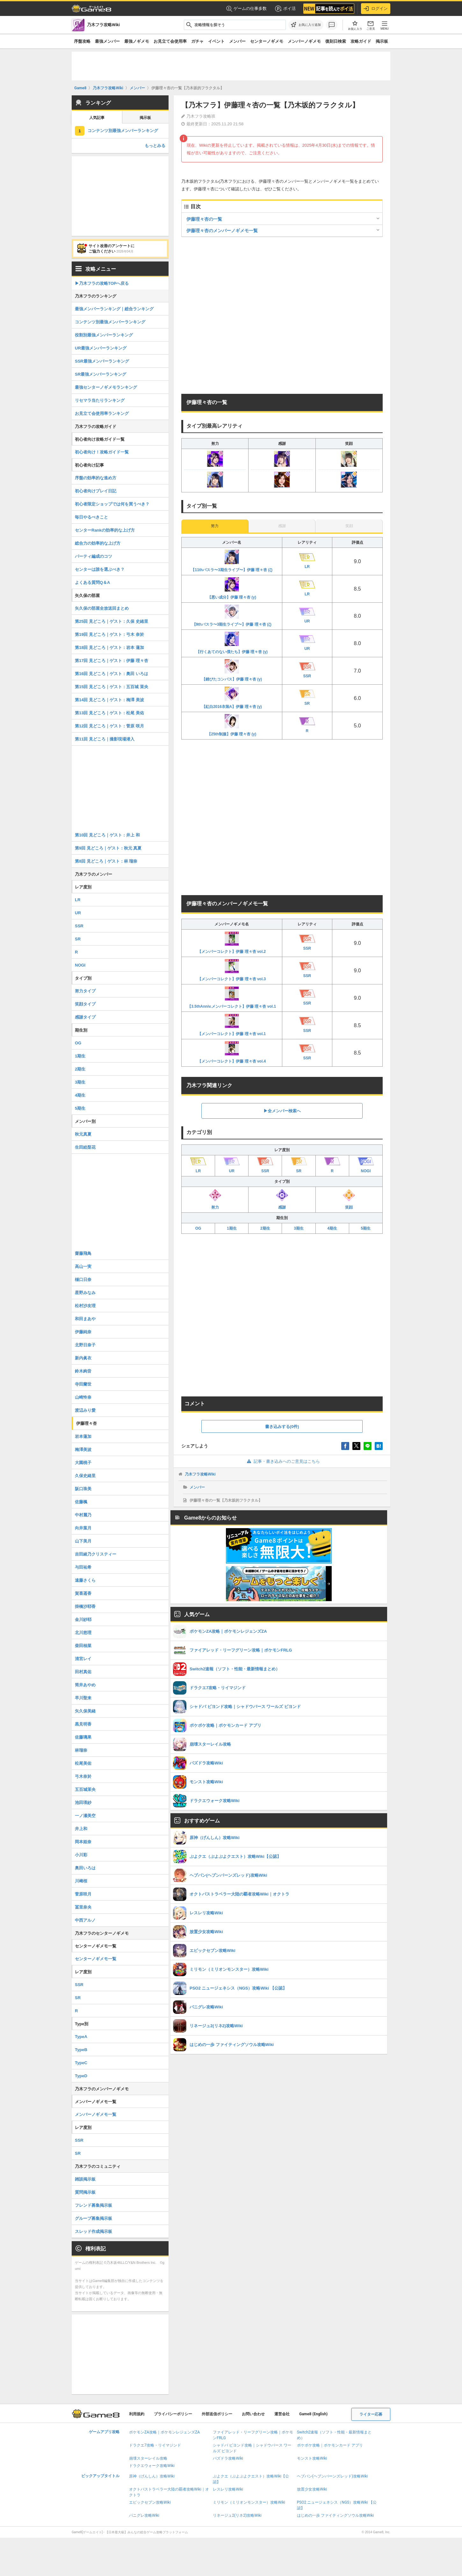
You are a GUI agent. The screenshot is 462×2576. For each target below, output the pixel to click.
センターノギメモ (266, 41)
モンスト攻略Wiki (312, 2458)
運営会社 (282, 2414)
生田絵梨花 (85, 1147)
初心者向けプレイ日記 (95, 491)
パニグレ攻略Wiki (144, 2515)
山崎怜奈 (83, 1397)
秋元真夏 (83, 1134)
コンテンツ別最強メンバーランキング (123, 130)
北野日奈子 (85, 1345)
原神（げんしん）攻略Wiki (152, 2476)
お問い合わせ (253, 2414)
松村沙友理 (85, 1305)
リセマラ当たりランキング (100, 400)
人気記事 (97, 117)
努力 (215, 1199)
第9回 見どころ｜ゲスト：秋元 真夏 (108, 848)
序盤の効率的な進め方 (95, 477)
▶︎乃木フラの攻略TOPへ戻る (102, 283)
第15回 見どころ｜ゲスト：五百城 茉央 (111, 686)
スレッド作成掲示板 (93, 2231)
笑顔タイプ (85, 1004)
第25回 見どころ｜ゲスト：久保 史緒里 (111, 621)
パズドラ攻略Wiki (228, 2458)
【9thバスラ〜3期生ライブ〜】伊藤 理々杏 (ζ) (231, 616)
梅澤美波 (83, 1449)
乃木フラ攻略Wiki (200, 1474)
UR (78, 912)
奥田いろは (85, 1868)
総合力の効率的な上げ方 (97, 543)
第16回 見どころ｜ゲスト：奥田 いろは (111, 673)
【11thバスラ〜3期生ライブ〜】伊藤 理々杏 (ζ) (231, 561)
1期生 (232, 1228)
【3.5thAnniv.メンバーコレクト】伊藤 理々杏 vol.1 (231, 997)
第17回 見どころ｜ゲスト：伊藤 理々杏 (111, 660)
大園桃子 (83, 1462)
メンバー (237, 41)
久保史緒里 (85, 1475)
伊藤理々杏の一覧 (204, 219)
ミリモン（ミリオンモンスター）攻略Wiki (249, 2502)
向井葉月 (83, 1528)
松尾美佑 (83, 1763)
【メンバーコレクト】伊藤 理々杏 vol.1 (232, 1025)
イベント (216, 41)
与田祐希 (83, 1567)
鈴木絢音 (83, 1371)
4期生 (332, 1228)
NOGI (80, 965)
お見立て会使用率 (170, 41)
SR (78, 939)
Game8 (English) (313, 2414)
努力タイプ (85, 991)
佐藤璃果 (83, 1737)
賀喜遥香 (83, 1593)
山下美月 (83, 1541)
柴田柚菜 (83, 1645)
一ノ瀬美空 (85, 1815)
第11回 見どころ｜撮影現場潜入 (104, 739)
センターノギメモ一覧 (95, 1958)
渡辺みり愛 (85, 1410)
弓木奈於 (83, 1776)
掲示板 (382, 41)
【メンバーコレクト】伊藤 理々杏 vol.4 (232, 1052)
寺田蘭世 (83, 1384)
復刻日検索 (335, 41)
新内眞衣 (83, 1358)
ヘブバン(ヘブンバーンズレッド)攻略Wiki (332, 2476)
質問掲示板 (85, 2192)
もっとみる (155, 145)
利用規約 (136, 2414)
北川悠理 (83, 1632)
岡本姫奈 (83, 1841)
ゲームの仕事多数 (246, 9)
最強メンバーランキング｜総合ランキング (114, 308)
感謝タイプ (85, 1017)
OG (198, 1228)
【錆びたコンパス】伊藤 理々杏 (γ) (232, 670)
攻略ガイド (360, 41)
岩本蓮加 (83, 1436)
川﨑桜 (81, 1881)
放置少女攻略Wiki (312, 2489)
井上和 (81, 1828)
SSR (79, 926)
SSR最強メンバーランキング (102, 361)
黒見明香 (83, 1724)
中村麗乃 (83, 1514)
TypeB (81, 2049)
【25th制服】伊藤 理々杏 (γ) (231, 725)
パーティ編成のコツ (93, 556)
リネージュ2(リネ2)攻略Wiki (237, 2515)
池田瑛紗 (83, 1802)
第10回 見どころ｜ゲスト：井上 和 (107, 835)
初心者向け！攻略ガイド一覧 (102, 452)
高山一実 (83, 1266)
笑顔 (349, 1199)
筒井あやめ (85, 1684)
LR (77, 899)
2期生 (265, 1228)
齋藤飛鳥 (83, 1253)
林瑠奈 (81, 1750)
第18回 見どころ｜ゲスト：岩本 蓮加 (109, 647)
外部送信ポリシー (217, 2414)
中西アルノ (85, 1920)
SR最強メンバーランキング (100, 374)
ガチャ (197, 41)
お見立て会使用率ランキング (102, 413)
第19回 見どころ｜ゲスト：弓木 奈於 (109, 634)
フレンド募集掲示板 (93, 2205)
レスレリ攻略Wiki (228, 2489)
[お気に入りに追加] (305, 25)
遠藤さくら (85, 1580)
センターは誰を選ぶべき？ (100, 569)
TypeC (81, 2062)
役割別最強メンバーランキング (104, 335)
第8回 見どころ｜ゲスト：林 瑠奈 (106, 861)
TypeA (81, 2036)
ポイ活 (285, 8)
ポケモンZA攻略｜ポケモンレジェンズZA (164, 2432)
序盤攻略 (82, 41)
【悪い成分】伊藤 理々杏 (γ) (231, 588)
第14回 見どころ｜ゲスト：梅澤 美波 (109, 699)
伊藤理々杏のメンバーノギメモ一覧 (222, 230)
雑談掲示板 (85, 2179)
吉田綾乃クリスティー (95, 1554)
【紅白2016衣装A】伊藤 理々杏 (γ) (232, 698)
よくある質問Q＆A (92, 582)
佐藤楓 (81, 1501)
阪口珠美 (83, 1488)
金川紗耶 (83, 1619)
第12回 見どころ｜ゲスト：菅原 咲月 (109, 726)
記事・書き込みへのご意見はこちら (282, 1461)
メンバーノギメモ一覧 (95, 2114)
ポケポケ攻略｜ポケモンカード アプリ (330, 2445)
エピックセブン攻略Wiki (150, 2502)
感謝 (282, 1199)
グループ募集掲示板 (93, 2218)
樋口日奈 (83, 1279)
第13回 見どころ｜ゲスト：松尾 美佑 (109, 712)
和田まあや (85, 1318)
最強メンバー (107, 41)
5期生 (366, 1228)
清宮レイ (83, 1658)
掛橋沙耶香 (85, 1606)
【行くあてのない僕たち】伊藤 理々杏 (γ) (232, 643)
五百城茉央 (85, 1789)
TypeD (81, 2075)
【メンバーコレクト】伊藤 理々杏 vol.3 (232, 970)
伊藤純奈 (83, 1331)
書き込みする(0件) (282, 1426)
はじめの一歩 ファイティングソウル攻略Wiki (335, 2515)
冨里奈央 (83, 1907)
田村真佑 (83, 1671)
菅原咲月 (83, 1894)
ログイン (376, 8)
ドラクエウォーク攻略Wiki (152, 2465)
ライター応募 (370, 2414)
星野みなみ (85, 1292)
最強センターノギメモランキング (106, 387)
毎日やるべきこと (91, 517)
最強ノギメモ (136, 41)
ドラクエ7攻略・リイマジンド (155, 2445)
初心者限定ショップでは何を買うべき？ (112, 504)
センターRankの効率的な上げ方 (105, 530)
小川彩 (81, 1854)
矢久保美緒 (85, 1711)
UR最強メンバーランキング (100, 348)
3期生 (299, 1228)
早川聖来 (83, 1698)
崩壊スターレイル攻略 (148, 2458)
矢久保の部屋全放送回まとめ (102, 608)
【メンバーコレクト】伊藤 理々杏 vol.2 (232, 942)
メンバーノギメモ (304, 41)
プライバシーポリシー (173, 2414)
